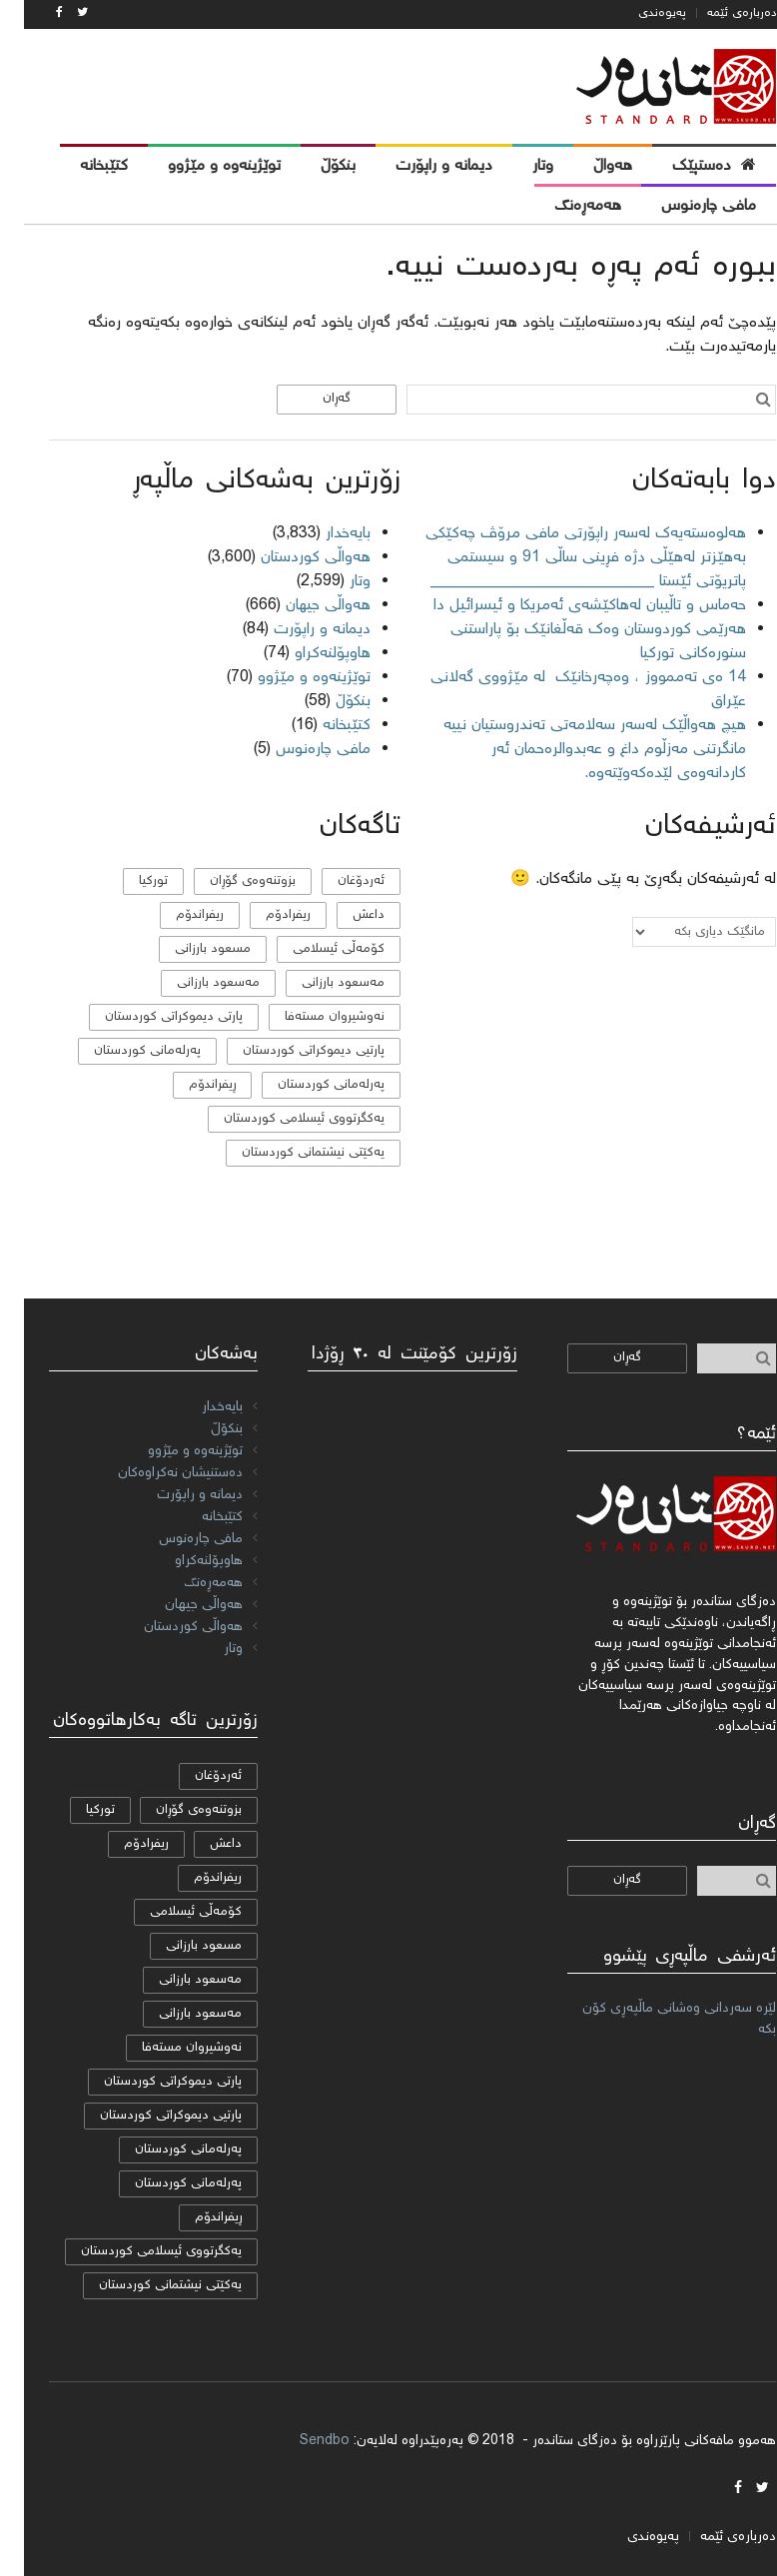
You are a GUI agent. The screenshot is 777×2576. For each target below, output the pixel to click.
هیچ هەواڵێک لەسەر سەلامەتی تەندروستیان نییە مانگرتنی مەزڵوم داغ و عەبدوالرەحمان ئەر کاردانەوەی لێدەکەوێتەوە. (570, 749)
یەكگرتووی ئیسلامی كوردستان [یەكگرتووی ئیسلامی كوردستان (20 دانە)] (280, 1119)
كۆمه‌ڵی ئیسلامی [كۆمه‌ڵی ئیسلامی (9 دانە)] (315, 949)
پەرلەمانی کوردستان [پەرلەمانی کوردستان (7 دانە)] (307, 1085)
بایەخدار (324, 533)
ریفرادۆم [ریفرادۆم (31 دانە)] (264, 915)
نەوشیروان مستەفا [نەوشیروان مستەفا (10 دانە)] (311, 1017)
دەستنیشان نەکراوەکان (156, 1473)
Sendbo (301, 2441)
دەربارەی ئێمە (717, 13)
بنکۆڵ (329, 701)
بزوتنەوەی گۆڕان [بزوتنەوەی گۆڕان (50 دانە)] (229, 881)
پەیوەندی (638, 13)
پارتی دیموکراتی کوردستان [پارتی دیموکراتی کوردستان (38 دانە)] (150, 1017)
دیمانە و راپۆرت (298, 629)
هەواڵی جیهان (304, 605)
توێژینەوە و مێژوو (290, 677)
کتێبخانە (323, 725)
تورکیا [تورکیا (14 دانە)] (129, 881)
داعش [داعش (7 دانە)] (345, 915)
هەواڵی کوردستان (292, 557)
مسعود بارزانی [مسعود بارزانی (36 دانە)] (189, 949)
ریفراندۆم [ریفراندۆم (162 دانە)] (176, 915)
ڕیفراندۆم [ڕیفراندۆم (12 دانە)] (188, 1085)
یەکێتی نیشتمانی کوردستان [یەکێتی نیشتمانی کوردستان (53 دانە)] (289, 1153)
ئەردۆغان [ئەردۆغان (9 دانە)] (337, 881)
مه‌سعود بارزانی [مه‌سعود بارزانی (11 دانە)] (319, 983)
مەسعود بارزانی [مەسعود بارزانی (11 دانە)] (194, 983)
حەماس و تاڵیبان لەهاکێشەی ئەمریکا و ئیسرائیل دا (565, 605)
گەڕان (313, 399)
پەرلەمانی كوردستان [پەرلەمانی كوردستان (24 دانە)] (123, 1051)
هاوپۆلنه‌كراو (309, 653)
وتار (336, 581)
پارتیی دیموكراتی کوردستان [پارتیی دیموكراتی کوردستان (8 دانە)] (290, 1051)
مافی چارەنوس (299, 749)
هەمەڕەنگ (189, 1583)
